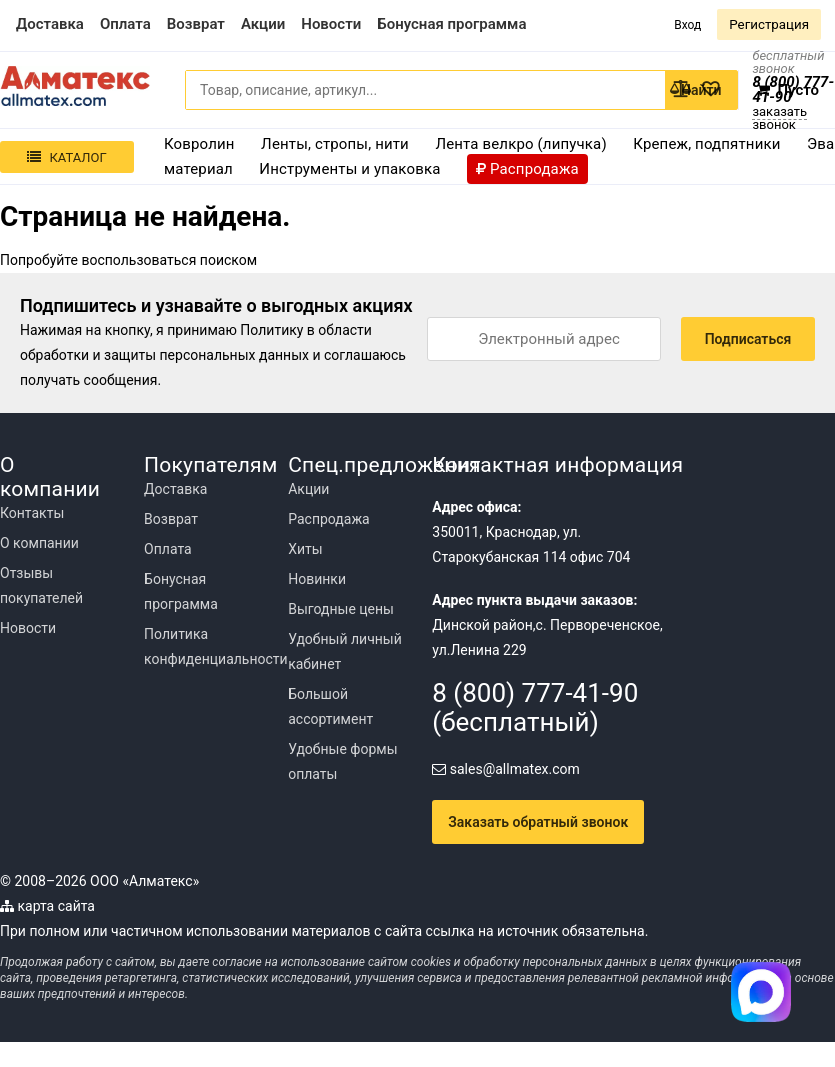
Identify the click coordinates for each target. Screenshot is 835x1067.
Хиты (305, 549)
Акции (308, 489)
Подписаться (748, 339)
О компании (39, 543)
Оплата (168, 549)
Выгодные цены (341, 609)
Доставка (175, 489)
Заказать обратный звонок (538, 822)
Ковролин (199, 144)
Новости (28, 628)
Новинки (317, 579)
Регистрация (769, 24)
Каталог (66, 157)
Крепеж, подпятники (706, 144)
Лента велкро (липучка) (520, 144)
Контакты (32, 513)
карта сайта (47, 906)
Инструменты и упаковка (349, 169)
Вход (687, 25)
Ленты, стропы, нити (335, 144)
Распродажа (329, 519)
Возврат (171, 519)
